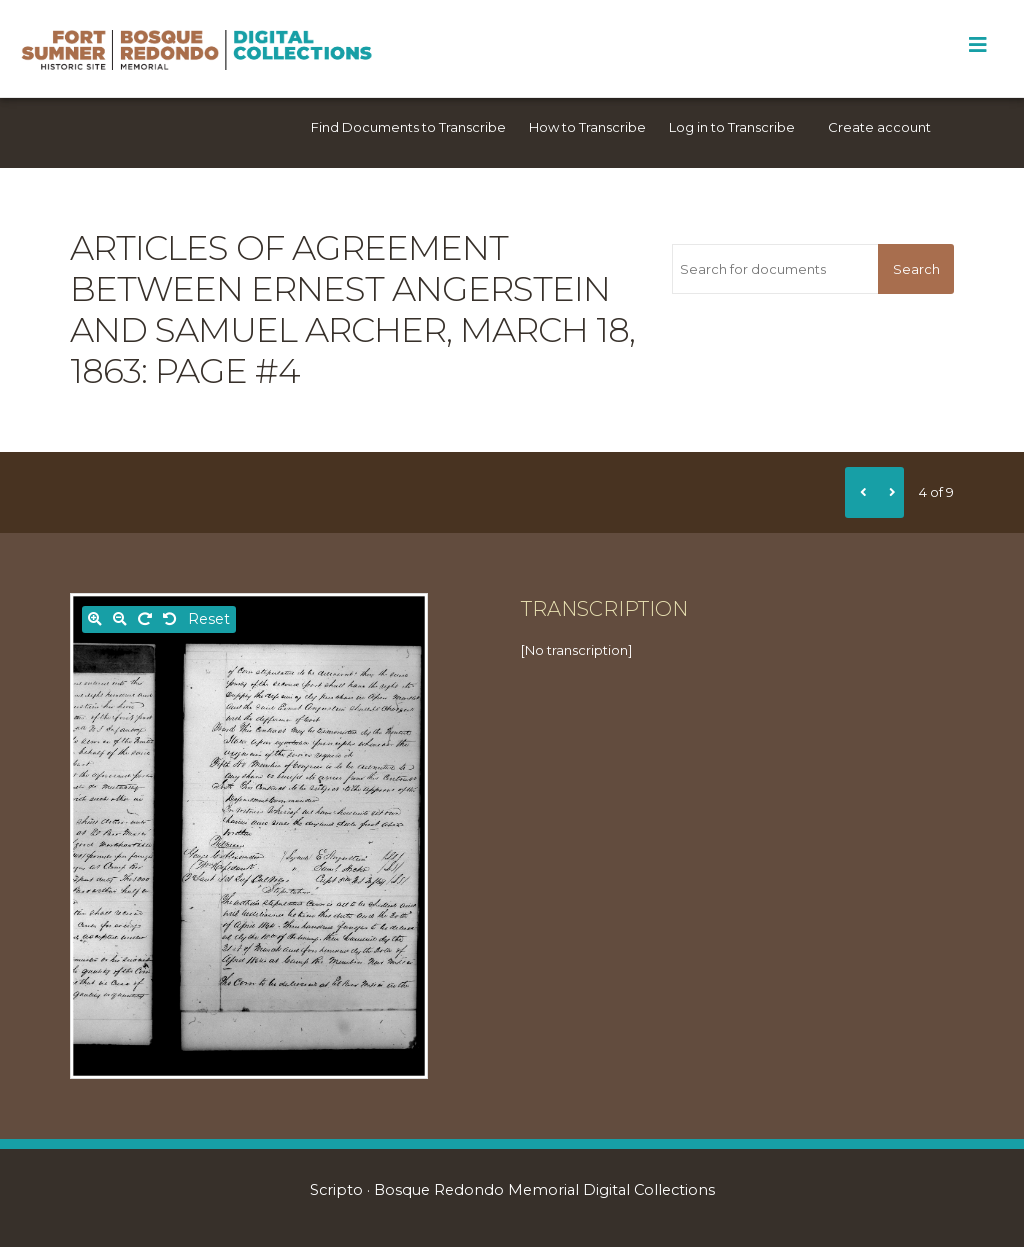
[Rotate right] (145, 619)
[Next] (889, 492)
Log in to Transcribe (732, 127)
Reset (209, 619)
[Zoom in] (95, 619)
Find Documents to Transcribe (408, 127)
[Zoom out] (120, 619)
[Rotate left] (170, 619)
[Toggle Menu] (977, 45)
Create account (879, 127)
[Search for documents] (775, 269)
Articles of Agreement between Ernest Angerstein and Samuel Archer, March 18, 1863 (352, 309)
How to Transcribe (587, 127)
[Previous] (860, 492)
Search (916, 269)
